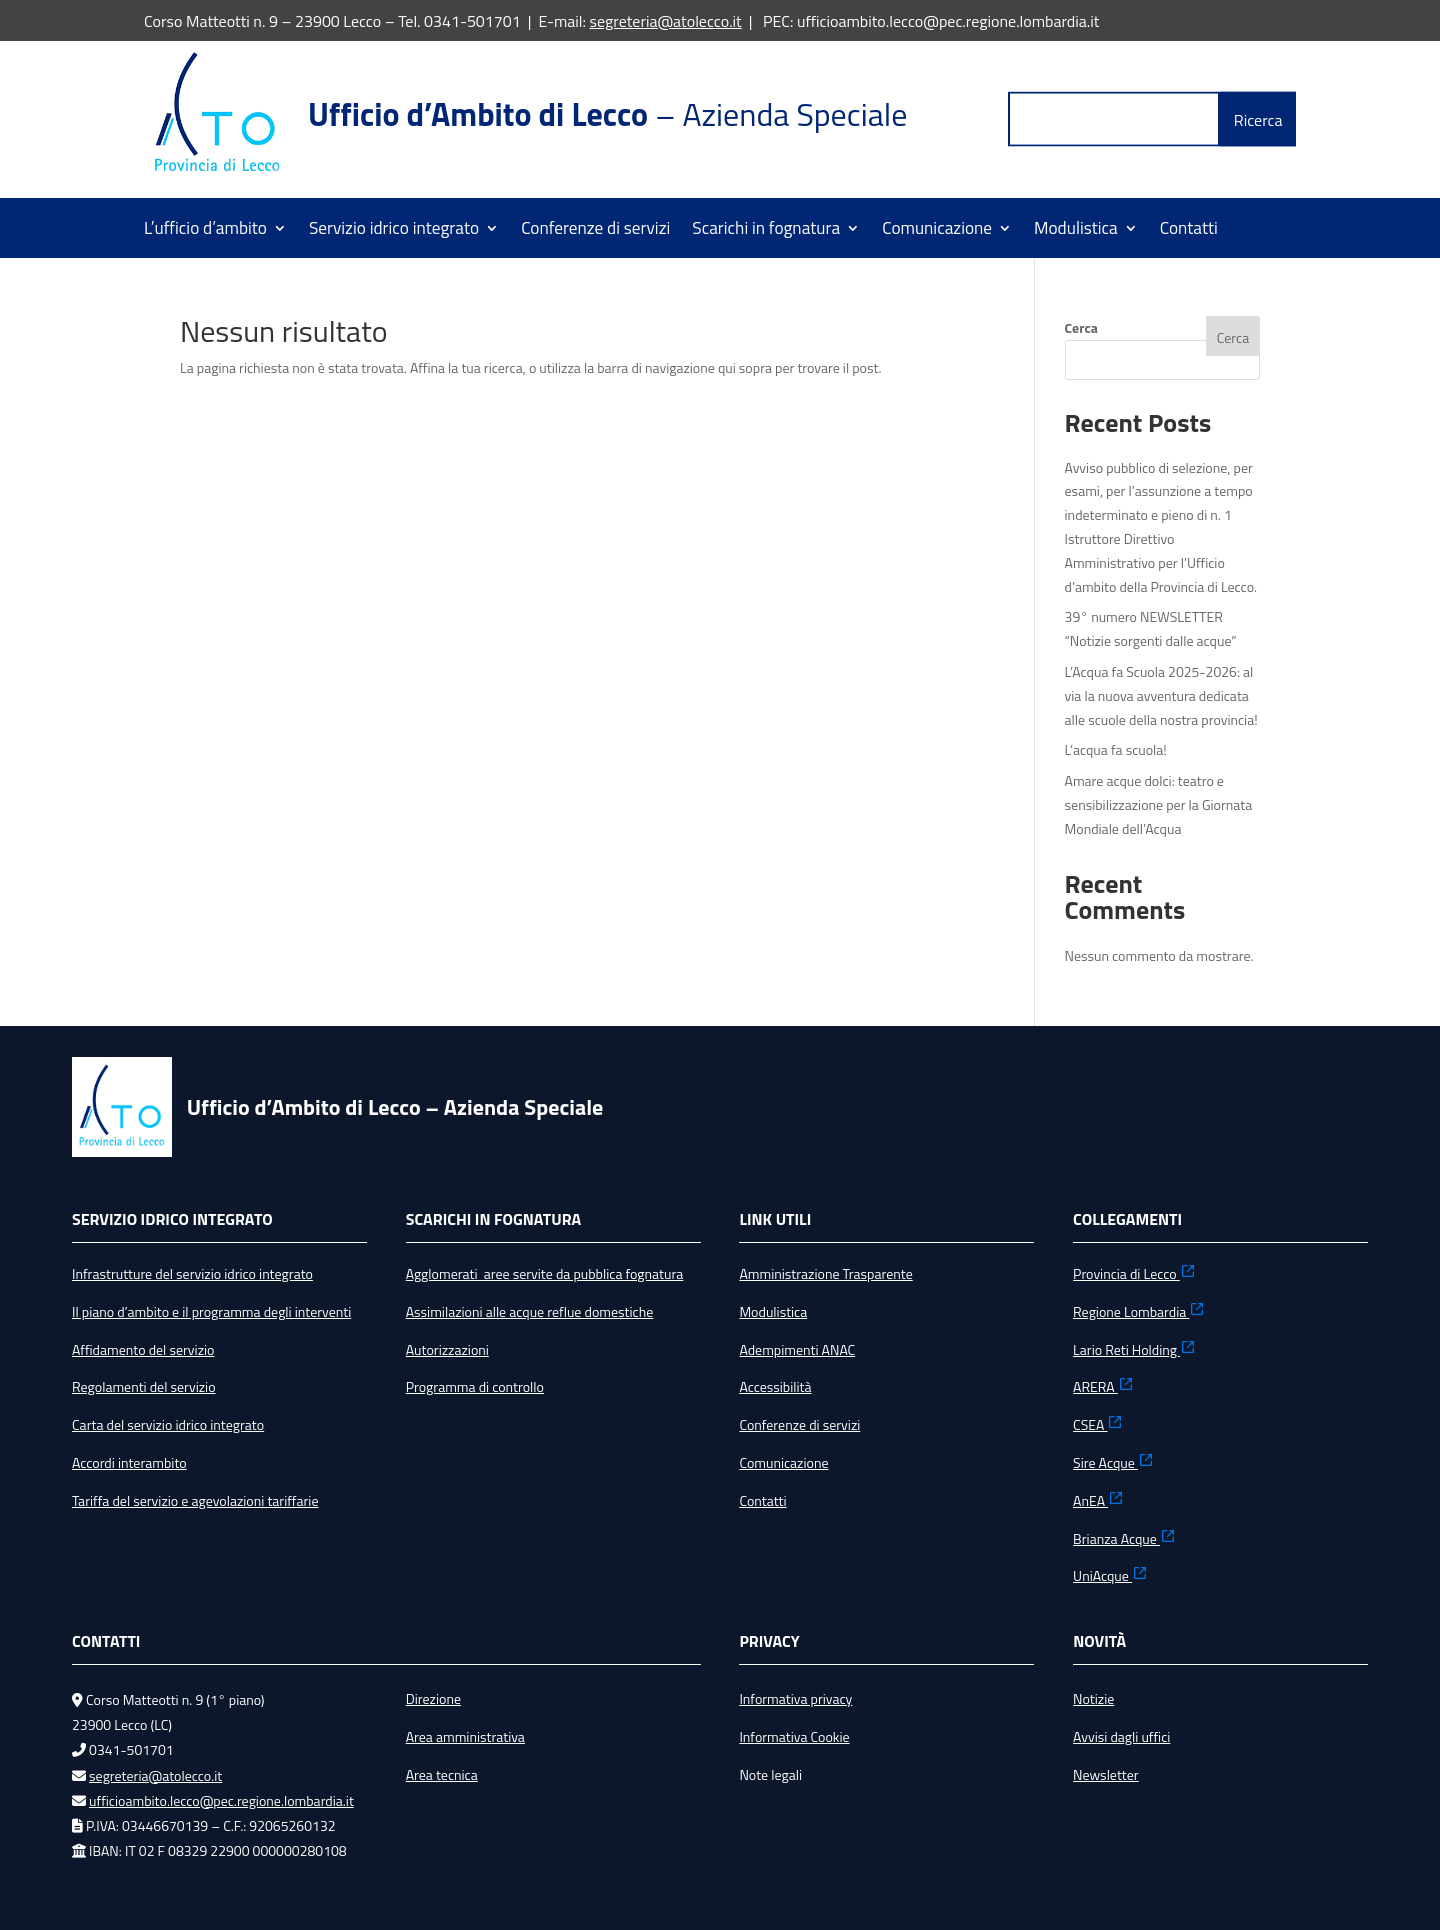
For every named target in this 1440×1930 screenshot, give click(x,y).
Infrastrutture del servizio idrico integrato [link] (192, 1273)
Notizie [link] (1093, 1698)
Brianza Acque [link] (1124, 1538)
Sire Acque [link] (1113, 1462)
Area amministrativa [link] (465, 1736)
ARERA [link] (1103, 1386)
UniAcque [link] (1110, 1575)
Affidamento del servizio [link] (143, 1349)
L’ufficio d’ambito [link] (205, 231)
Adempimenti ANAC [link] (797, 1349)
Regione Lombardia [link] (1139, 1311)
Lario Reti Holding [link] (1134, 1349)
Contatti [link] (1189, 231)
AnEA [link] (1098, 1500)
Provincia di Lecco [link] (1134, 1273)
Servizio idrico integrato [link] (394, 231)
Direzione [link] (433, 1698)
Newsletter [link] (1106, 1774)
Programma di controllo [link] (475, 1386)
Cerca (1081, 327)
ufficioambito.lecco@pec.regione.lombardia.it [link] (221, 1800)
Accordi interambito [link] (129, 1462)
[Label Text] (1114, 119)
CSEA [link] (1098, 1424)
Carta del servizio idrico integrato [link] (168, 1424)
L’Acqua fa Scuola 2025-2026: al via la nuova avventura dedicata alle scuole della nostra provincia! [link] (1161, 695)
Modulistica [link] (1076, 231)
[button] (1258, 119)
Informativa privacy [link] (795, 1698)
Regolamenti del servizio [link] (144, 1386)
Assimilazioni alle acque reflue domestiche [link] (530, 1311)
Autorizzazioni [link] (447, 1349)
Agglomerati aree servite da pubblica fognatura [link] (545, 1273)
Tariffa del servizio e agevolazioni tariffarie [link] (195, 1500)
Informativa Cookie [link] (794, 1736)
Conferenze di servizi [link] (595, 231)
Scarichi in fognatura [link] (766, 231)
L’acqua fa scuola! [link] (1116, 749)
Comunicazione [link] (937, 231)
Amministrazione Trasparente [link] (825, 1273)
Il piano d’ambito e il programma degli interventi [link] (211, 1311)
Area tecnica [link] (442, 1774)
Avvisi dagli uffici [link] (1121, 1736)
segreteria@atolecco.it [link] (666, 21)
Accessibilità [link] (775, 1386)
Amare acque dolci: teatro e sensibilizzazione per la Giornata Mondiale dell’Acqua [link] (1159, 804)
